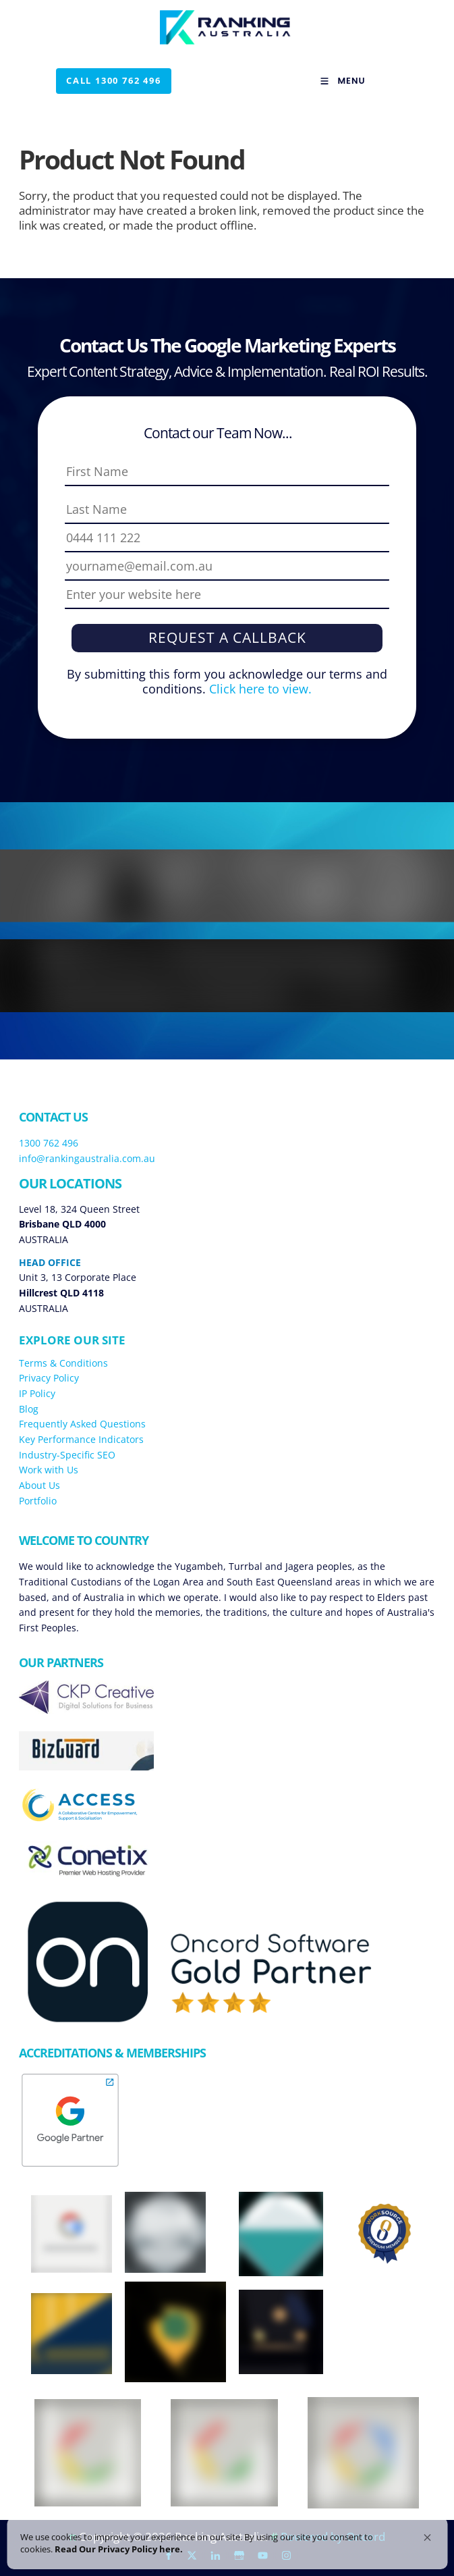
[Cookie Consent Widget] (227, 2537)
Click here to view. (259, 689)
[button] (427, 2526)
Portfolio (38, 1500)
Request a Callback (227, 637)
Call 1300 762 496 (103, 75)
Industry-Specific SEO (67, 1454)
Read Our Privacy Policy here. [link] (84, 2544)
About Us (39, 1485)
